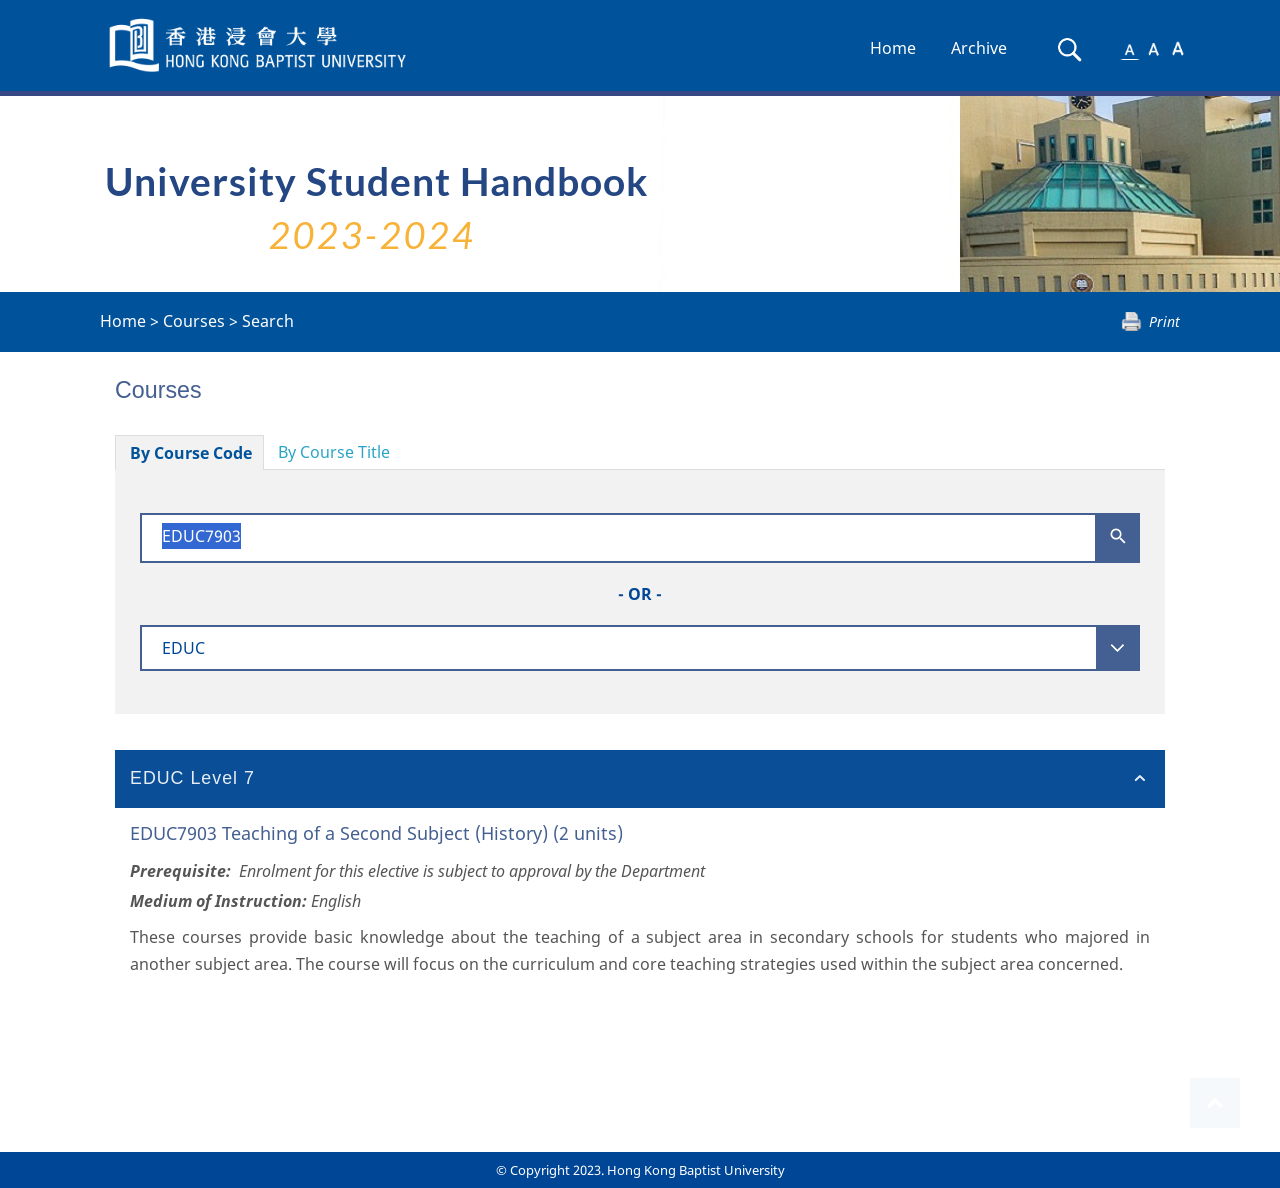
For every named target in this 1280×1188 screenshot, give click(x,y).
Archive (979, 48)
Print (1164, 321)
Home (893, 48)
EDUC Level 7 (192, 778)
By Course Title (334, 452)
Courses (194, 321)
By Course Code (191, 453)
